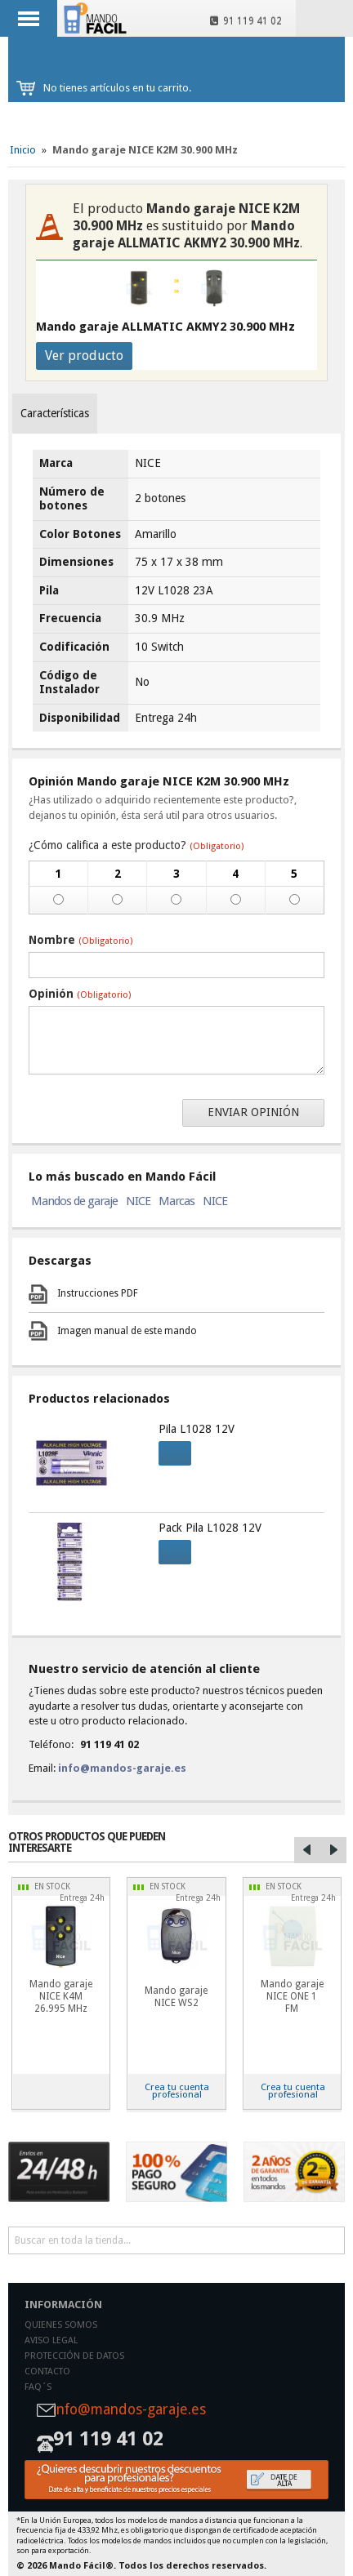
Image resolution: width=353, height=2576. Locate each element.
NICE (138, 1201)
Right (333, 1850)
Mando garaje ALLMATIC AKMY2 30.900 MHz (165, 326)
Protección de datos (74, 2356)
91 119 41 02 (246, 21)
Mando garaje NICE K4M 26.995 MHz (60, 1996)
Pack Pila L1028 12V (210, 1527)
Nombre (80, 939)
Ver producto (84, 355)
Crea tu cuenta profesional (177, 2090)
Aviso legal (51, 2340)
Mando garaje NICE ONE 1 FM (292, 1996)
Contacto (47, 2371)
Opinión (80, 993)
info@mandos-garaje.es (122, 1768)
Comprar (170, 1451)
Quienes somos (61, 2325)
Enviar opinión (253, 1112)
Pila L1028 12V (197, 1428)
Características (54, 413)
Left (307, 1850)
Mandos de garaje (74, 1201)
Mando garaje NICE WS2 (176, 1997)
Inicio (23, 150)
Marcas (176, 1201)
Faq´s (38, 2387)
